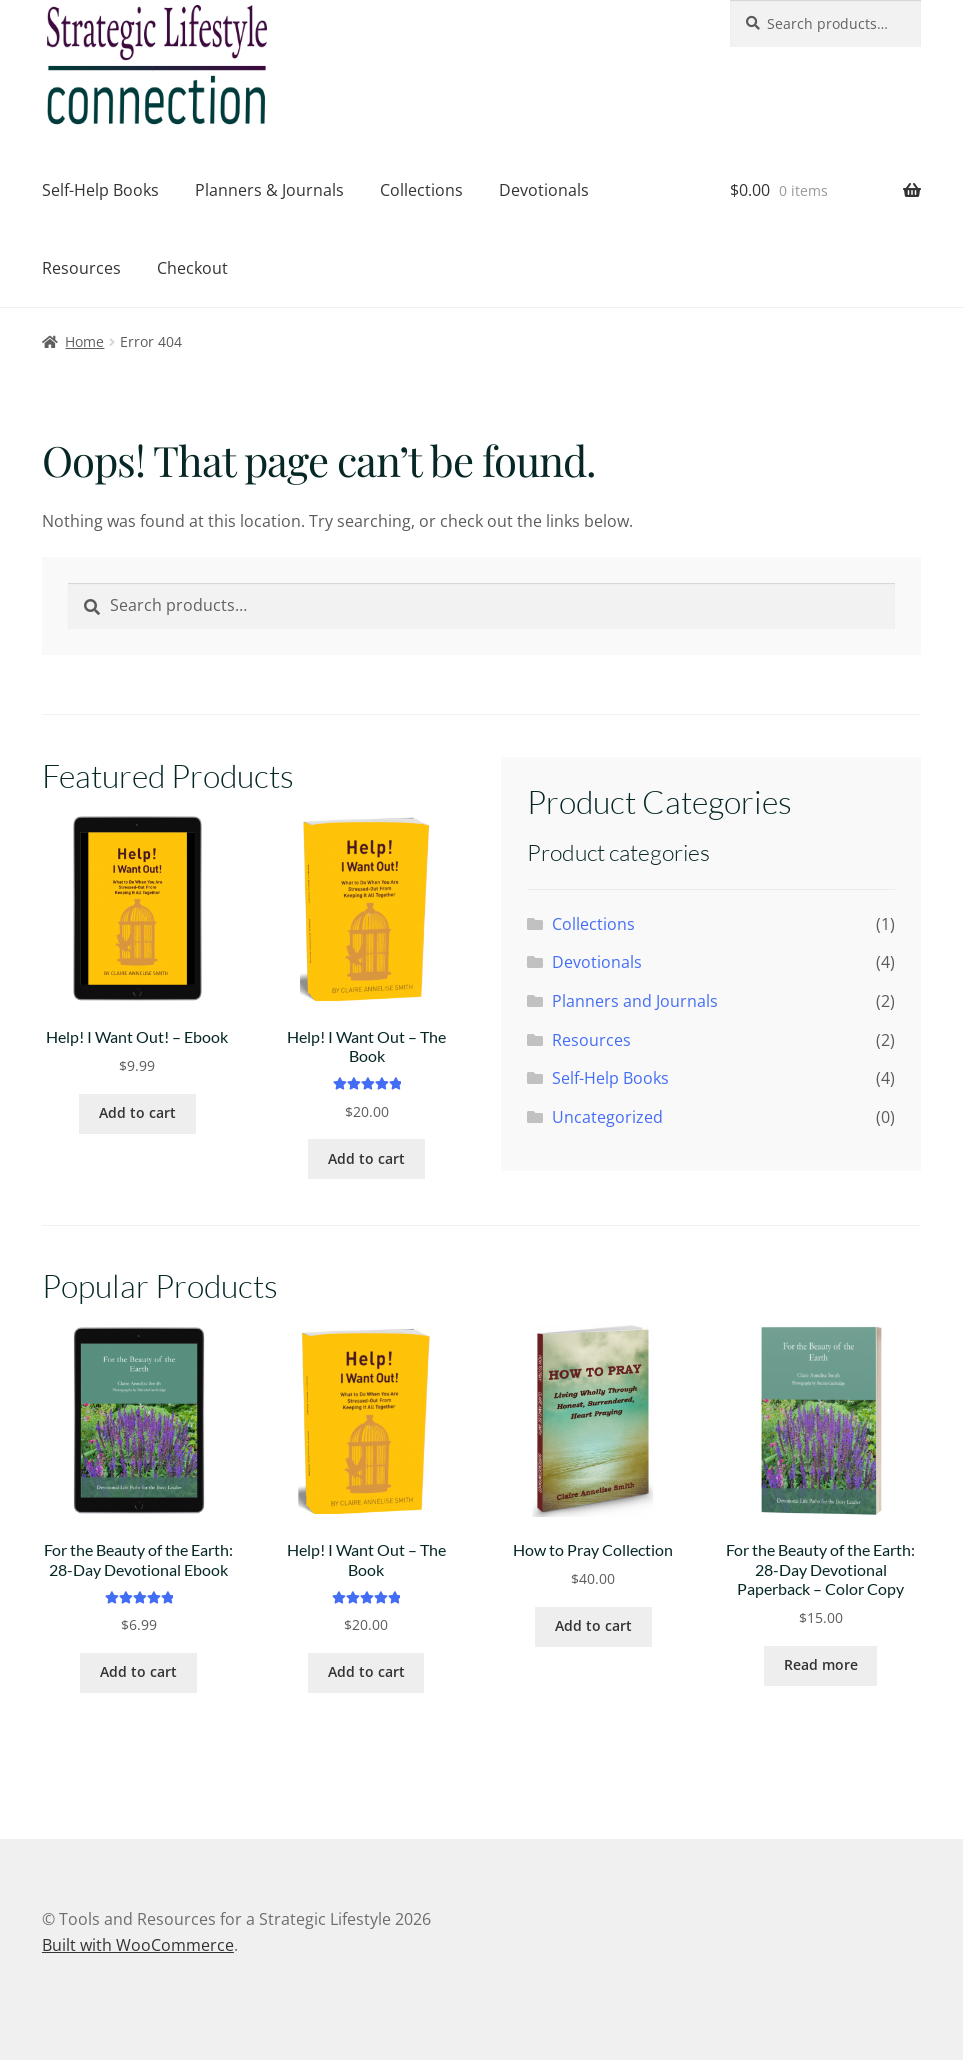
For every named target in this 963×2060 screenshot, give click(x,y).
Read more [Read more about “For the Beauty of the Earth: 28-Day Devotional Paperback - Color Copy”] (821, 1664)
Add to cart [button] (137, 1112)
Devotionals (544, 190)
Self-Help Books (100, 190)
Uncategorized (607, 1117)
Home (84, 341)
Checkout (192, 268)
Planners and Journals (635, 1001)
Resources (81, 268)
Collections (421, 190)
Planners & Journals (269, 190)
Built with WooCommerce (138, 1945)
